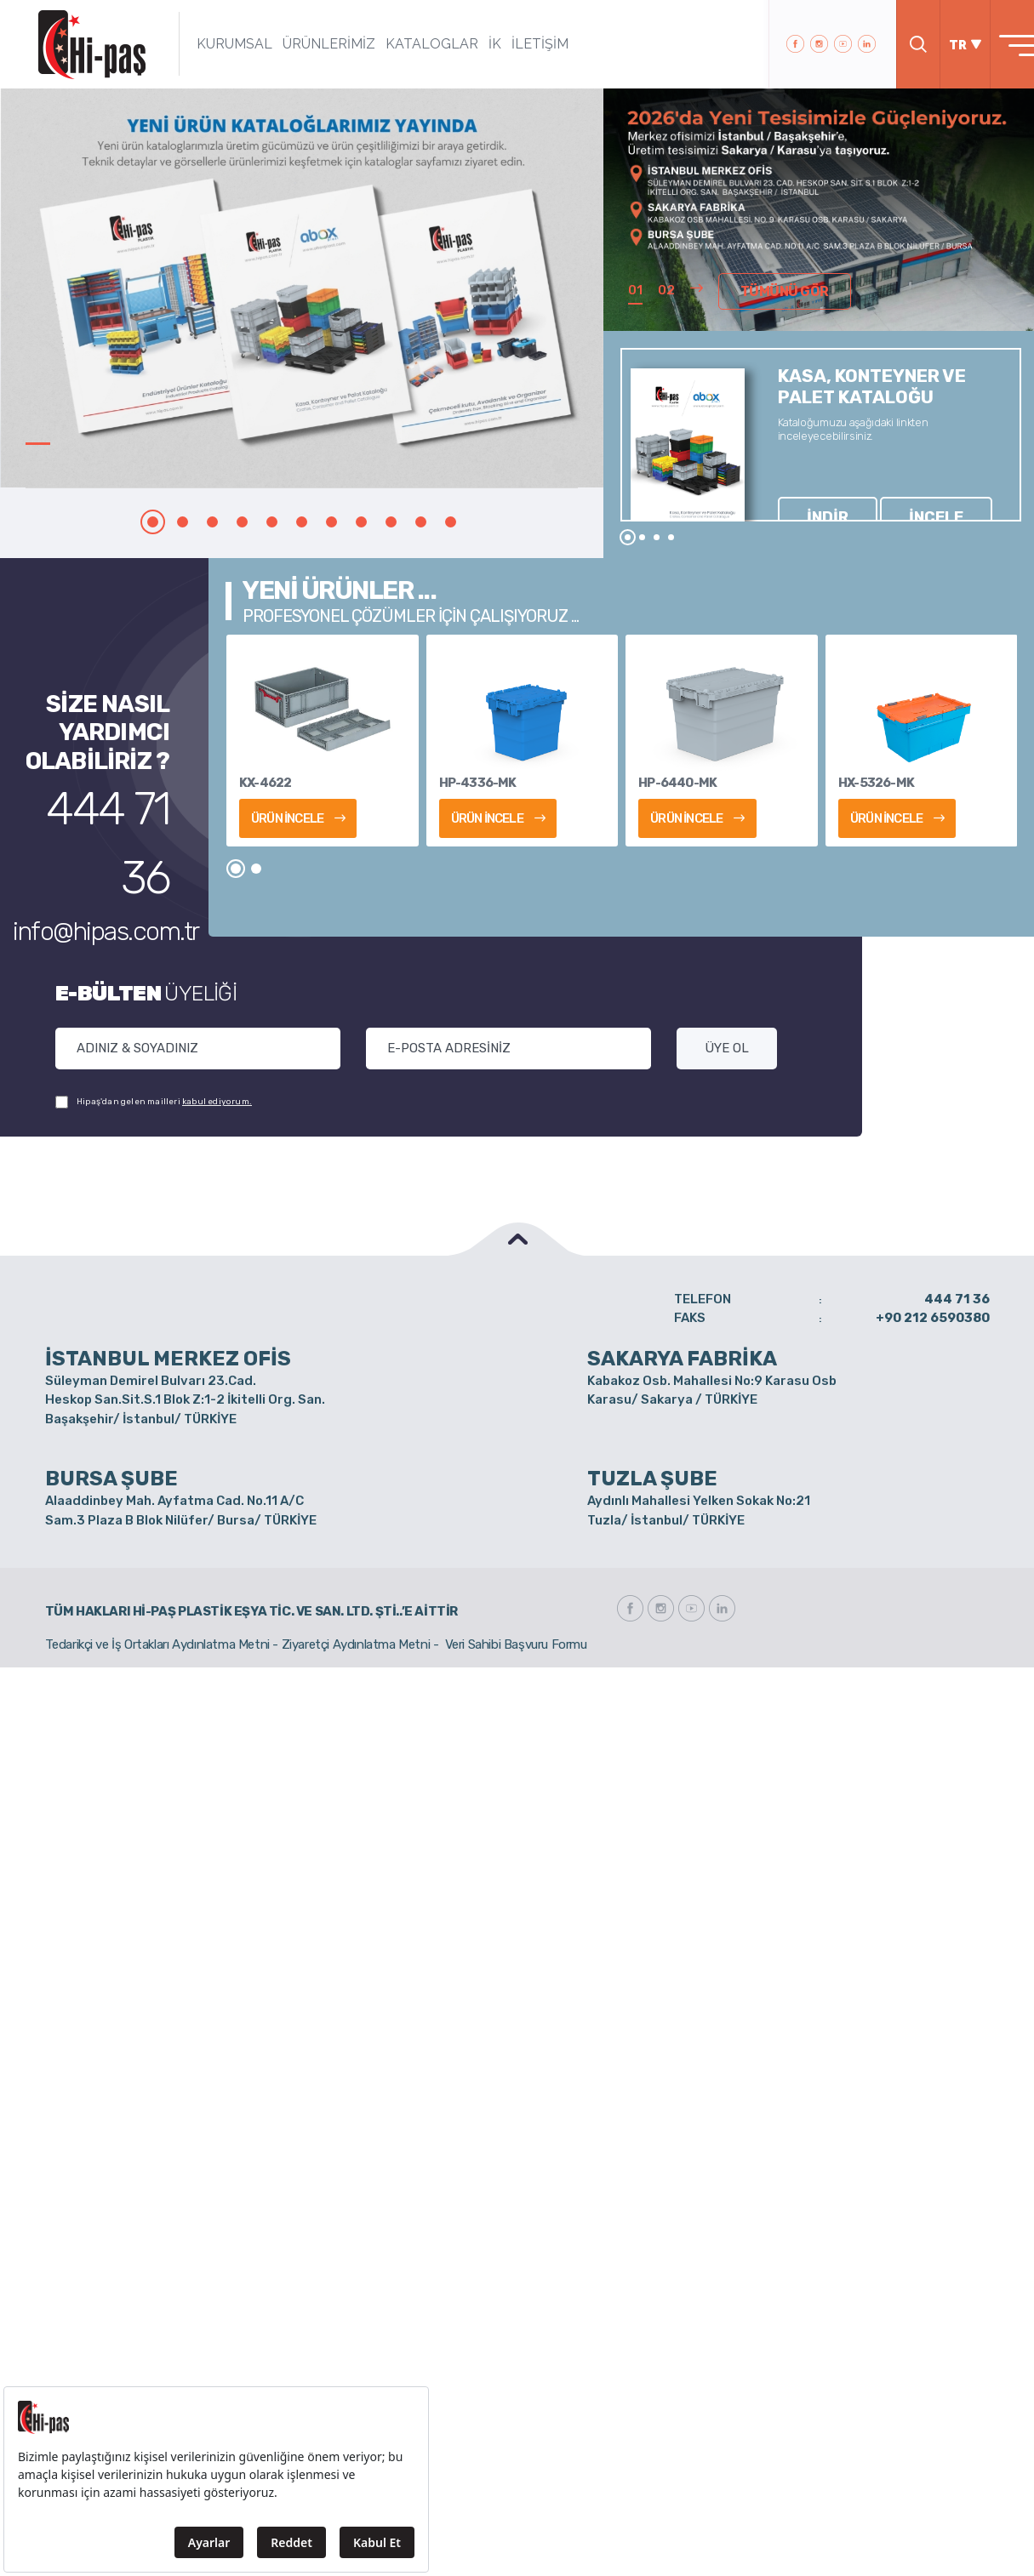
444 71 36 (112, 796)
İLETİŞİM (514, 44)
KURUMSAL (209, 44)
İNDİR (805, 487)
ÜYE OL (727, 1048)
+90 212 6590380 (933, 1317)
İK (469, 44)
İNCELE (865, 487)
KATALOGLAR (406, 44)
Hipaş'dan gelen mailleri (153, 1102)
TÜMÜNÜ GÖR (773, 295)
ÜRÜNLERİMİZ (303, 44)
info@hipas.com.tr (107, 831)
